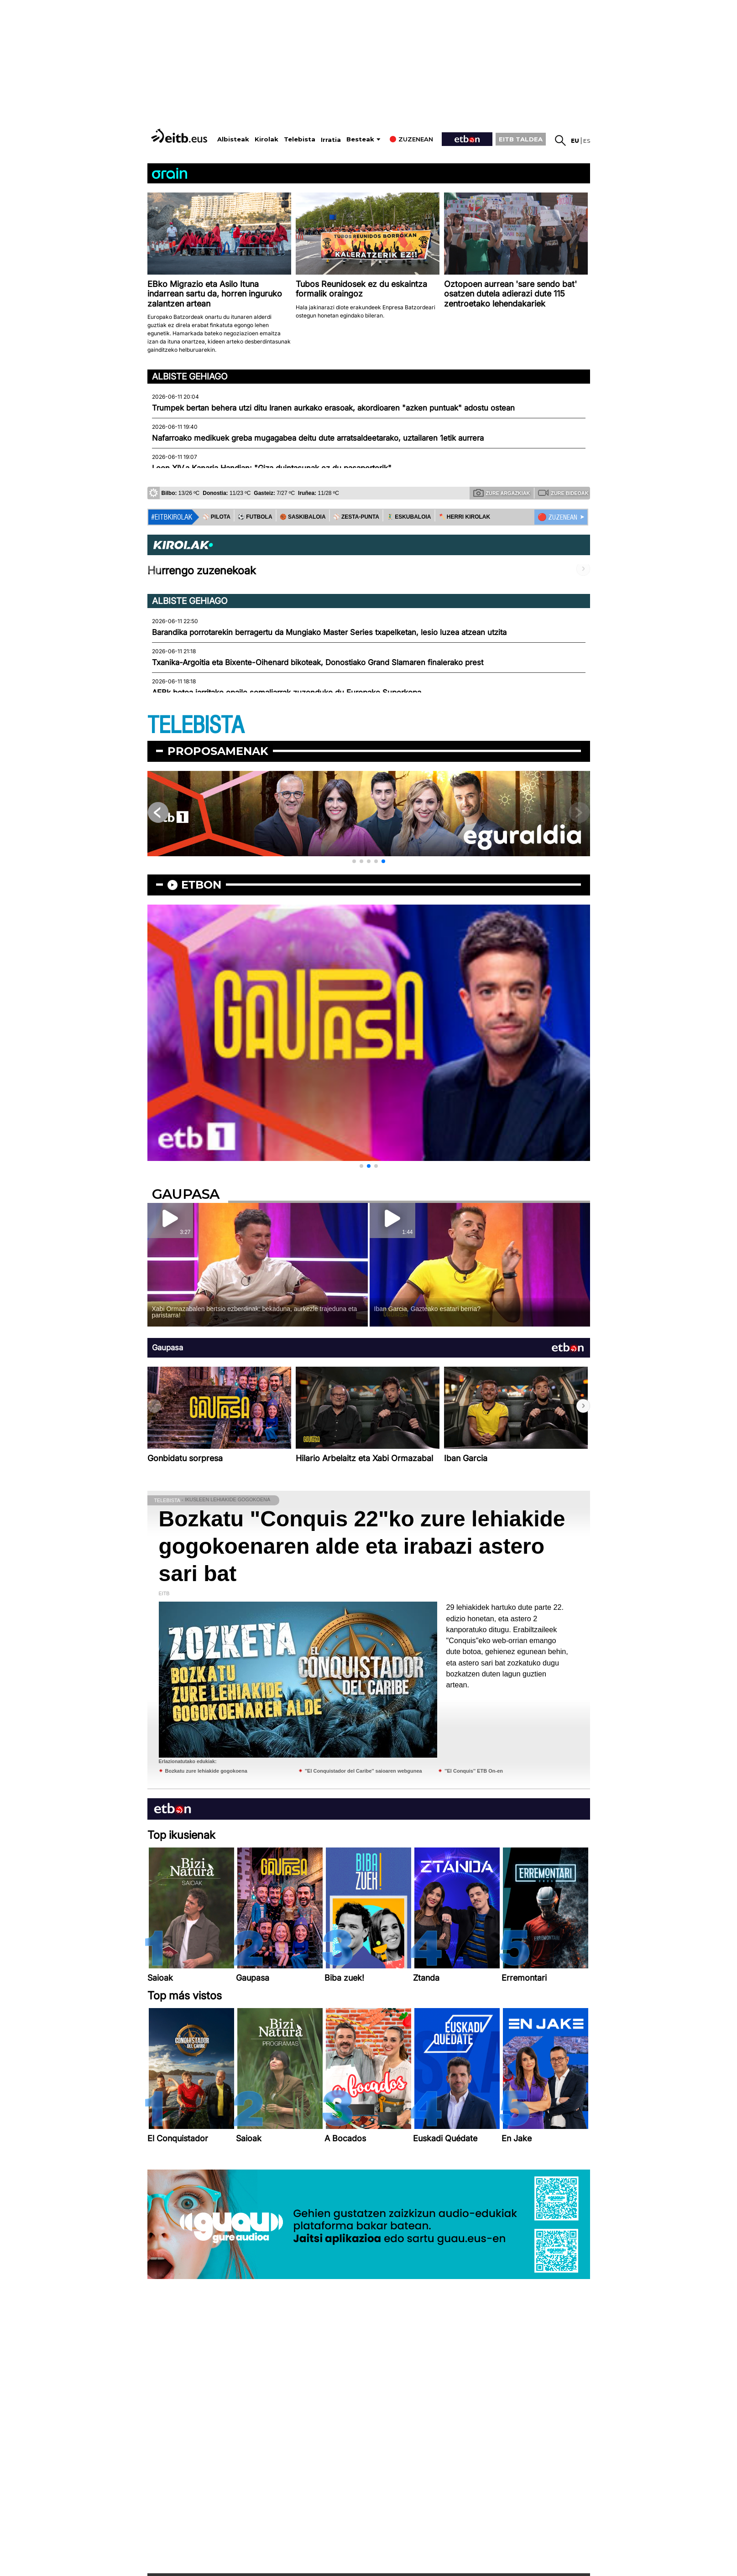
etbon (201, 884)
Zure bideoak (563, 493)
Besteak (360, 139)
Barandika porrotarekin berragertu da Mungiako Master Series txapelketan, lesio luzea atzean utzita (329, 632)
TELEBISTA (195, 725)
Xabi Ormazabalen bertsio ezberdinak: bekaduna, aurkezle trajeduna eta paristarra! (254, 1312)
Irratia (331, 139)
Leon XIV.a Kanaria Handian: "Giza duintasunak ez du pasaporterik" (272, 468)
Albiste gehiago (190, 376)
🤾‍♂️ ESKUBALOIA (409, 517)
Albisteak (233, 139)
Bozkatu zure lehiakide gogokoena (206, 1771)
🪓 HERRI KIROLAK (465, 517)
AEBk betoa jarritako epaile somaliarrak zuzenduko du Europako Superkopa (286, 692)
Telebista (299, 139)
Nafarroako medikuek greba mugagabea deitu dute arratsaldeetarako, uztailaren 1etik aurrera (318, 437)
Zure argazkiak (501, 493)
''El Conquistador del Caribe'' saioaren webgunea (363, 1771)
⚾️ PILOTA (216, 517)
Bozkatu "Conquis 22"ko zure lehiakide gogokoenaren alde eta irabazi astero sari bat (362, 1546)
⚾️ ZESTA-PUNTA (356, 517)
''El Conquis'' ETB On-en (473, 1771)
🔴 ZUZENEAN (557, 517)
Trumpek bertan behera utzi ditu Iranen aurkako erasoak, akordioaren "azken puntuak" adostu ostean (333, 407)
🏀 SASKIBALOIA (303, 517)
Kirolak (266, 139)
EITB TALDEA (521, 139)
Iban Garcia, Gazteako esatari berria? (427, 1308)
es (586, 140)
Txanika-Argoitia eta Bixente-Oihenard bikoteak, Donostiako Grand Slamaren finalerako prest (317, 662)
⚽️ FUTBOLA (255, 517)
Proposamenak (217, 751)
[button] (354, 861)
